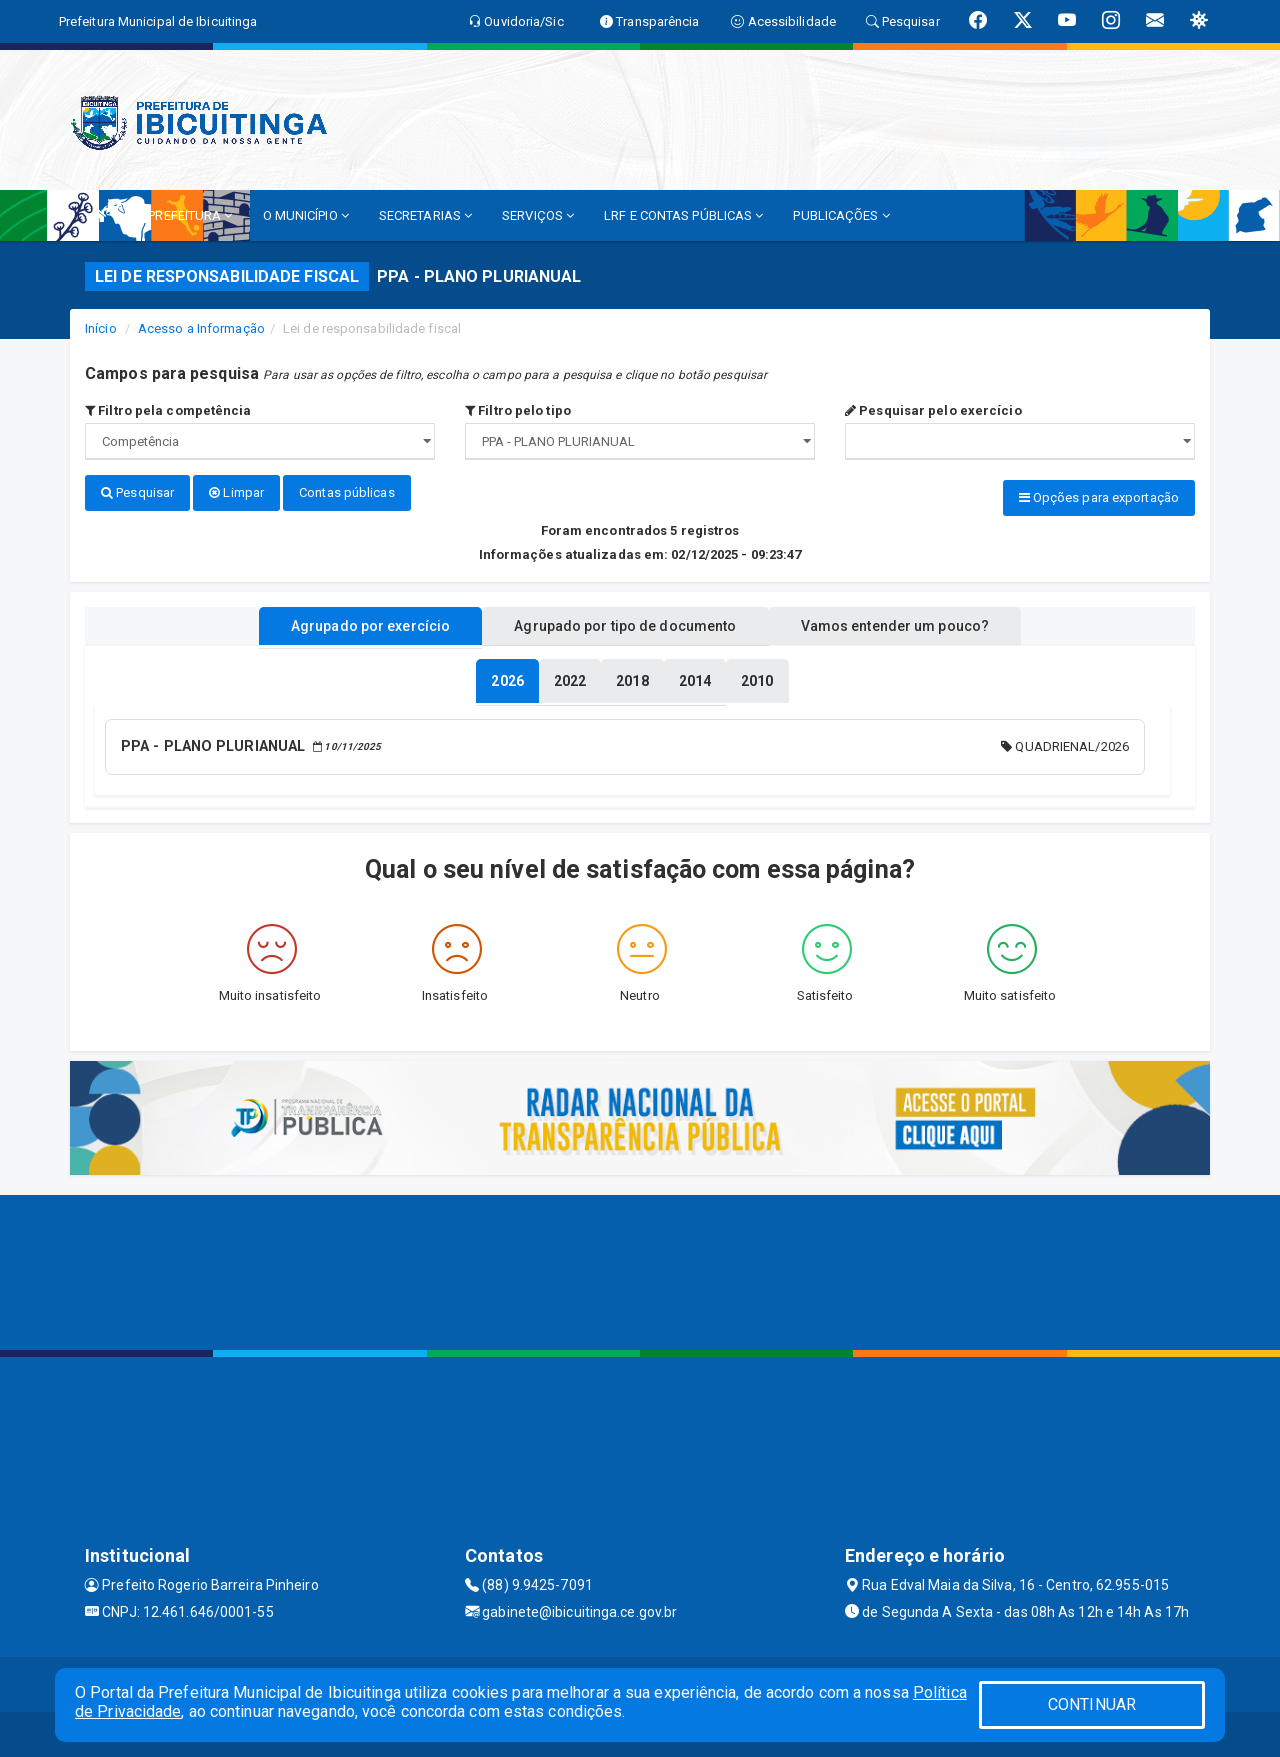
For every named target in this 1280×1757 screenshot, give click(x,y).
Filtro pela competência (168, 410)
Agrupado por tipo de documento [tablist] (625, 623)
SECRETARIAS (425, 215)
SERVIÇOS (538, 215)
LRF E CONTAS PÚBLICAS (683, 215)
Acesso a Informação (201, 328)
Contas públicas (347, 492)
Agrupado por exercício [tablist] (350, 623)
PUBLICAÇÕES (841, 215)
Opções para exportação (1099, 497)
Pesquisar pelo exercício (933, 410)
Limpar (236, 492)
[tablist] (507, 678)
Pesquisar (137, 492)
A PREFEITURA (184, 215)
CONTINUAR (1092, 1704)
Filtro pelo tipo (518, 410)
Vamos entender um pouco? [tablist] (914, 623)
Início (101, 328)
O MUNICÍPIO (306, 215)
